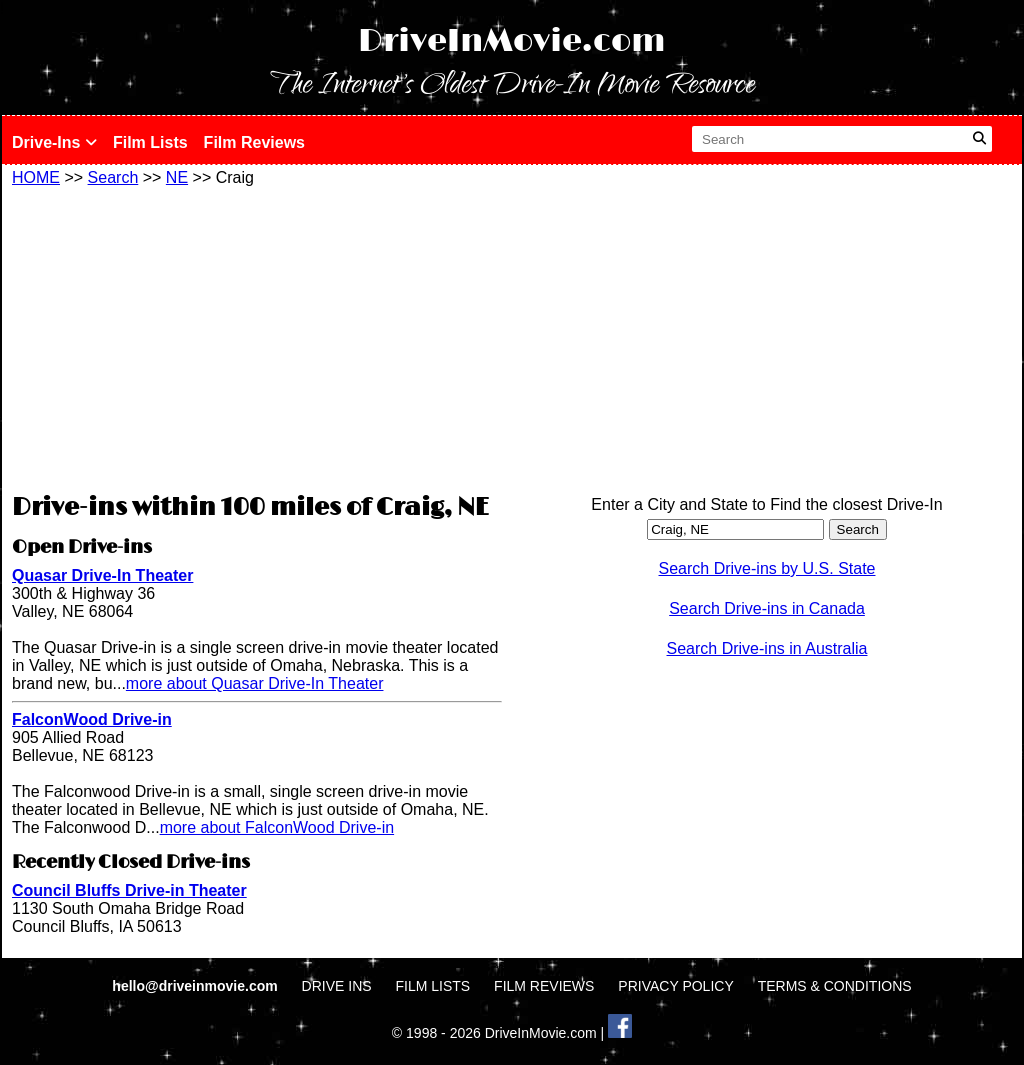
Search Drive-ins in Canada (767, 608)
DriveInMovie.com (512, 41)
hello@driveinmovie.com (196, 986)
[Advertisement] (257, 337)
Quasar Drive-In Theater (102, 575)
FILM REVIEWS (544, 986)
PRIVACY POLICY (675, 986)
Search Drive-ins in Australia (767, 648)
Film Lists (150, 142)
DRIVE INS (337, 986)
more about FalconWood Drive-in (277, 827)
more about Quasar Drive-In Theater (255, 683)
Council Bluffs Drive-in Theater (129, 890)
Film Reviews (254, 142)
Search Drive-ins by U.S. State (767, 568)
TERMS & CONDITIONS (835, 986)
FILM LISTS (433, 986)
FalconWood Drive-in (92, 719)
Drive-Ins (54, 142)
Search (113, 177)
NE (177, 177)
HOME (36, 177)
